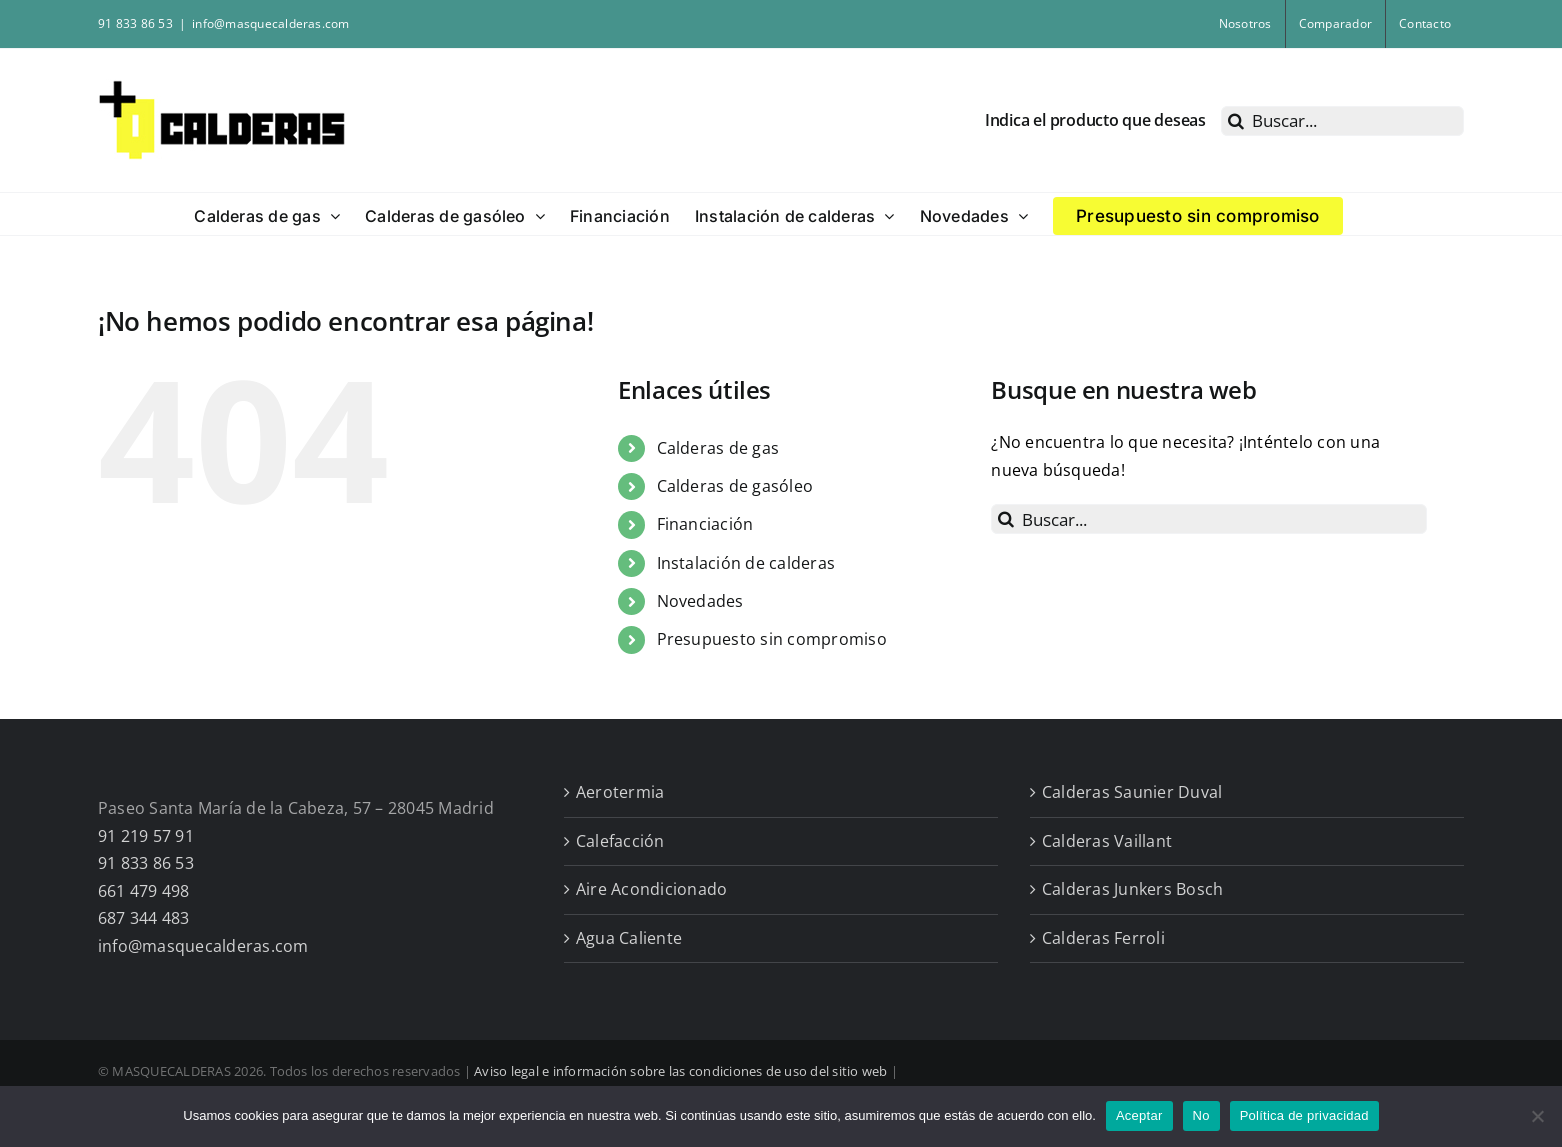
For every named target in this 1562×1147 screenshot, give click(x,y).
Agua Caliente (629, 938)
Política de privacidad (1304, 1115)
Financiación (705, 524)
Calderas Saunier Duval (1132, 792)
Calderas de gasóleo (735, 486)
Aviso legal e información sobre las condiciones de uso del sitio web (680, 1071)
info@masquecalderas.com (271, 23)
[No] (1537, 1116)
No (1201, 1115)
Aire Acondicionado (651, 889)
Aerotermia (620, 792)
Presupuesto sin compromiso (772, 639)
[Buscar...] (1342, 121)
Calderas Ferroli (1103, 938)
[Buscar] (1236, 121)
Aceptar (1139, 1115)
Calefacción (620, 841)
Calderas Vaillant (1107, 841)
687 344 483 (144, 918)
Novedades (700, 601)
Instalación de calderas (746, 563)
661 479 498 (144, 891)
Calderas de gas (718, 448)
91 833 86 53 (146, 863)
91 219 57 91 (146, 836)
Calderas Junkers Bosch (1132, 889)
